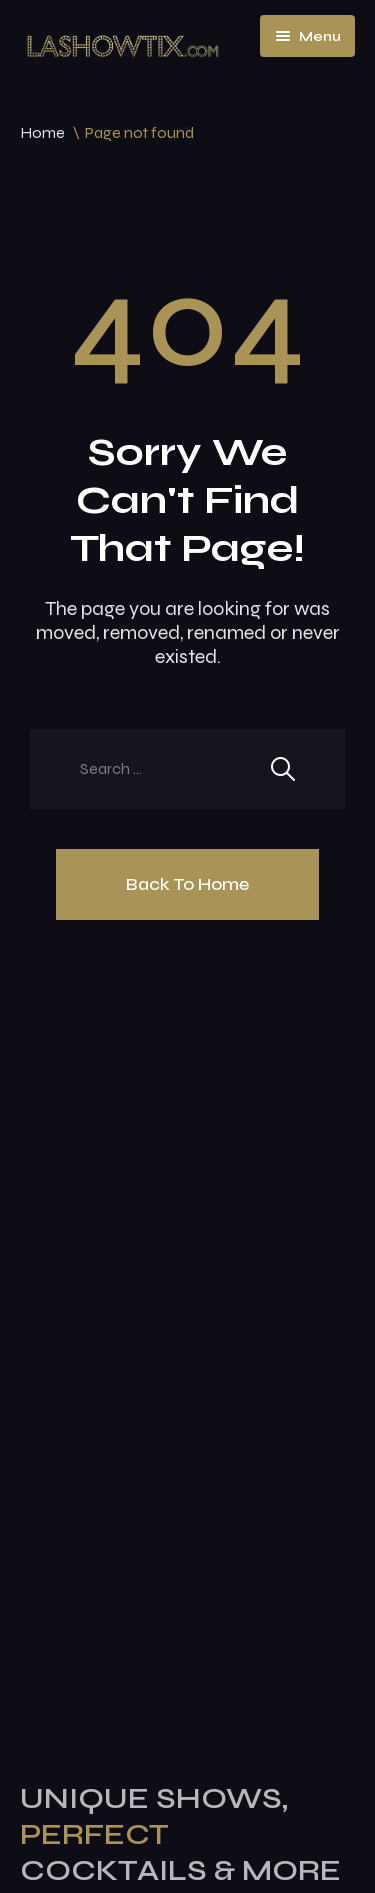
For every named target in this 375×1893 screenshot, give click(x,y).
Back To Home (187, 884)
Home (42, 132)
